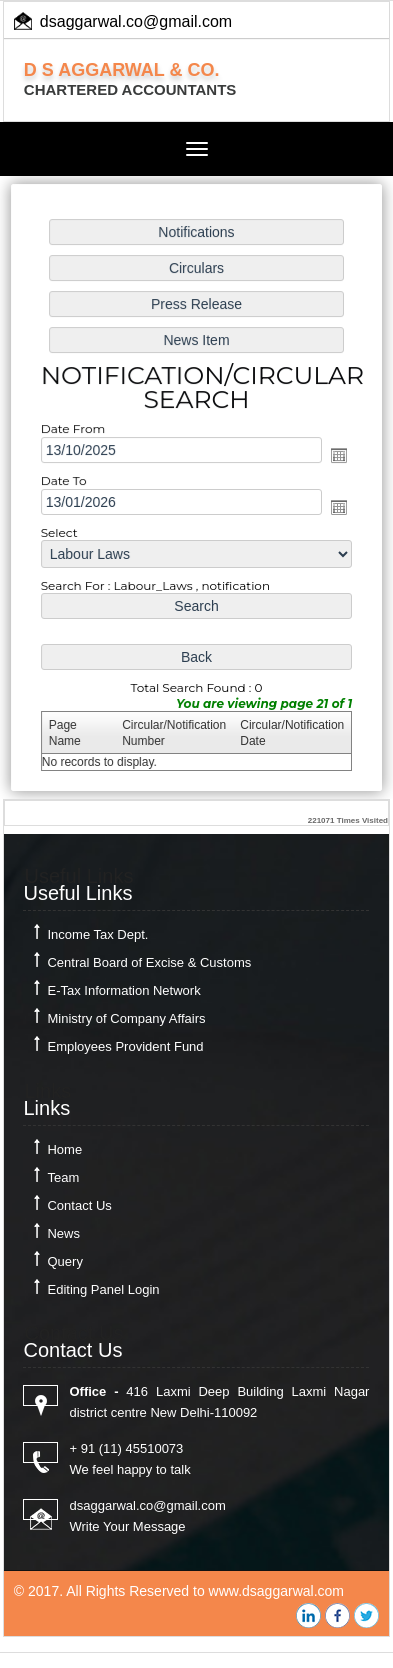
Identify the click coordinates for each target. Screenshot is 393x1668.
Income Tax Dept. (97, 934)
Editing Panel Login (103, 1289)
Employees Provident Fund (125, 1046)
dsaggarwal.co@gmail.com (136, 21)
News (63, 1233)
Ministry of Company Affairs (126, 1018)
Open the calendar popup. (338, 455)
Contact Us (79, 1205)
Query (64, 1261)
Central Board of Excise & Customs (149, 962)
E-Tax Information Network (123, 990)
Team (63, 1177)
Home (64, 1149)
